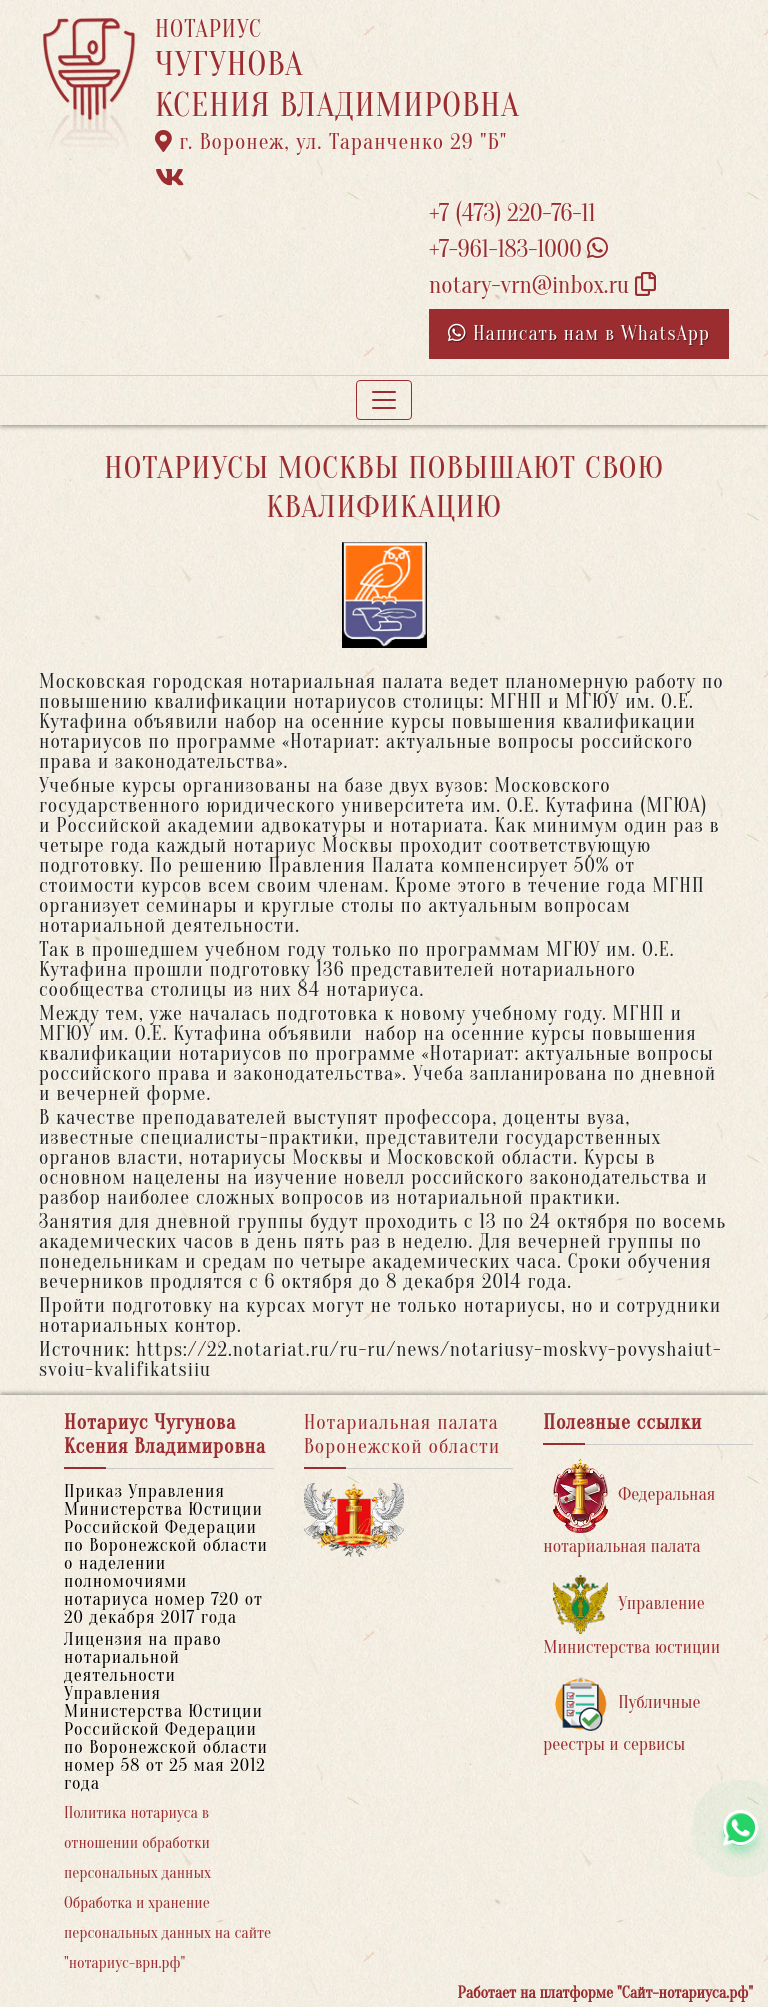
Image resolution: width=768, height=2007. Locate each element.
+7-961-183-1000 (518, 249)
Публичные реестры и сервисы (621, 1715)
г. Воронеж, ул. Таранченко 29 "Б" (331, 142)
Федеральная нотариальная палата (629, 1507)
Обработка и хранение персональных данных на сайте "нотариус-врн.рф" (167, 1933)
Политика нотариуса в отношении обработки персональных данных (137, 1843)
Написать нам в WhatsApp (579, 333)
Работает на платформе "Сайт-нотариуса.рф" (605, 1993)
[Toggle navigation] (384, 400)
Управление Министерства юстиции (631, 1616)
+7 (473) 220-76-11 (512, 213)
